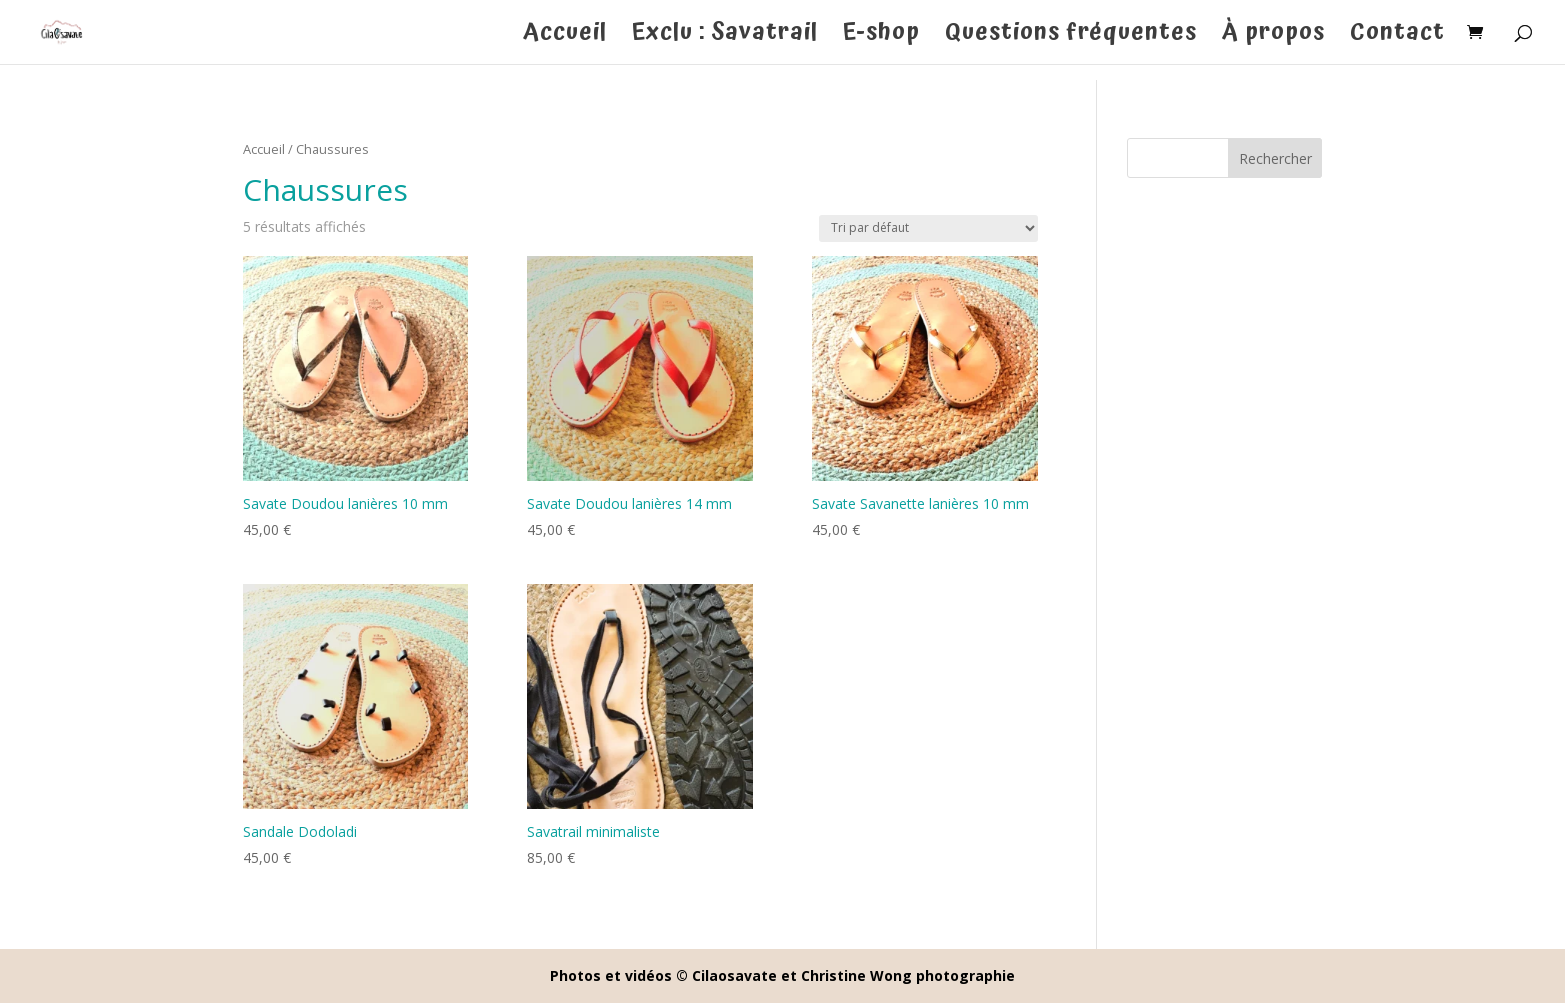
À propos (1273, 38)
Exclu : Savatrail (725, 38)
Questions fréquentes (1071, 38)
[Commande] (928, 228)
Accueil (565, 38)
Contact (1397, 38)
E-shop (881, 38)
